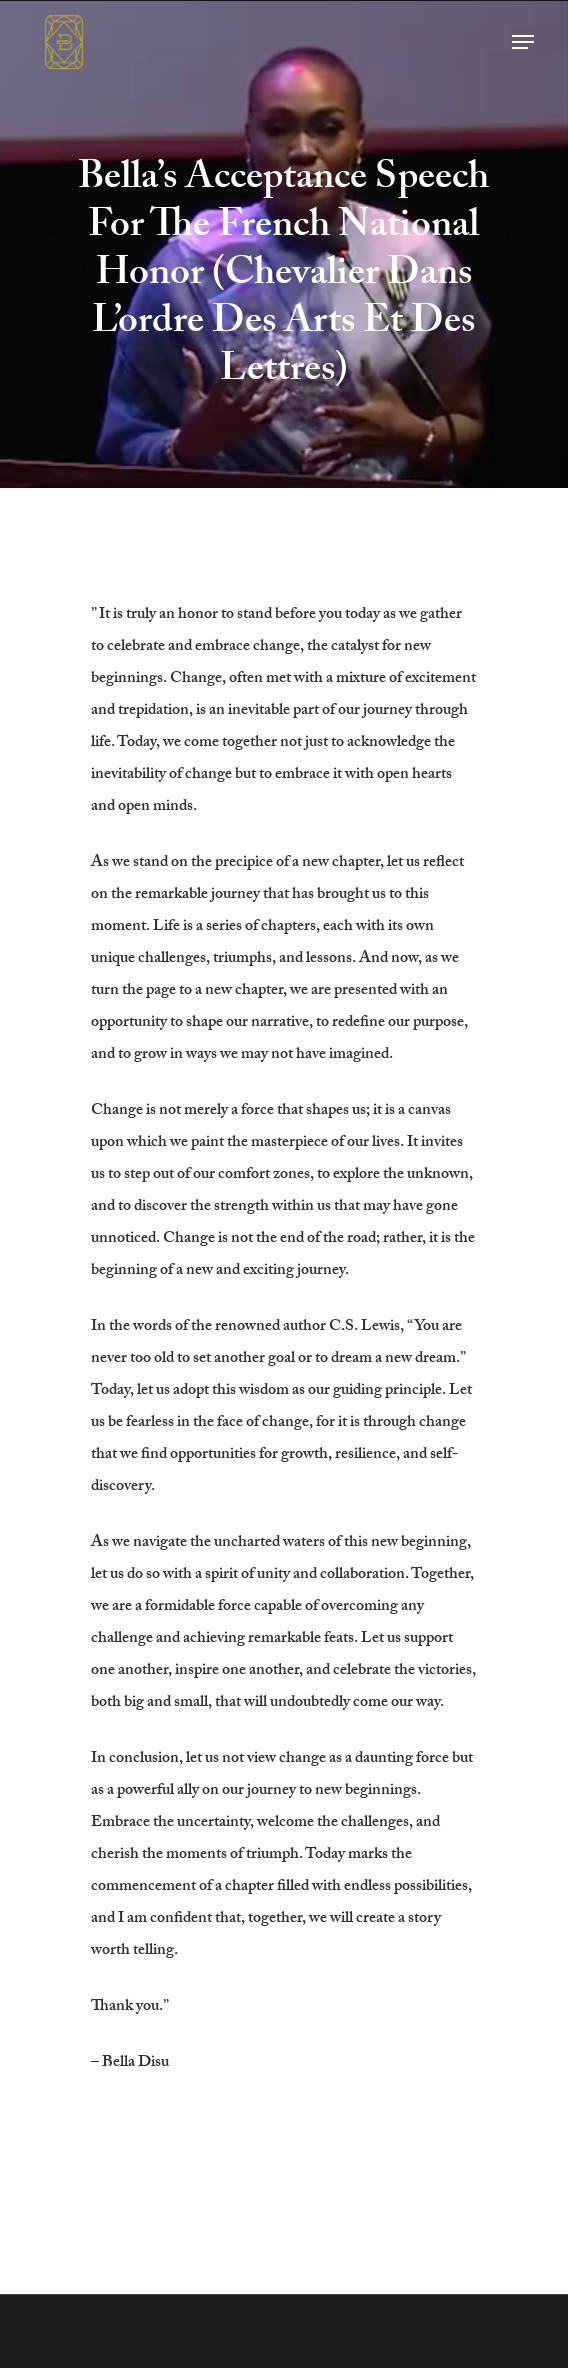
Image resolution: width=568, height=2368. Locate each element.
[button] (523, 42)
